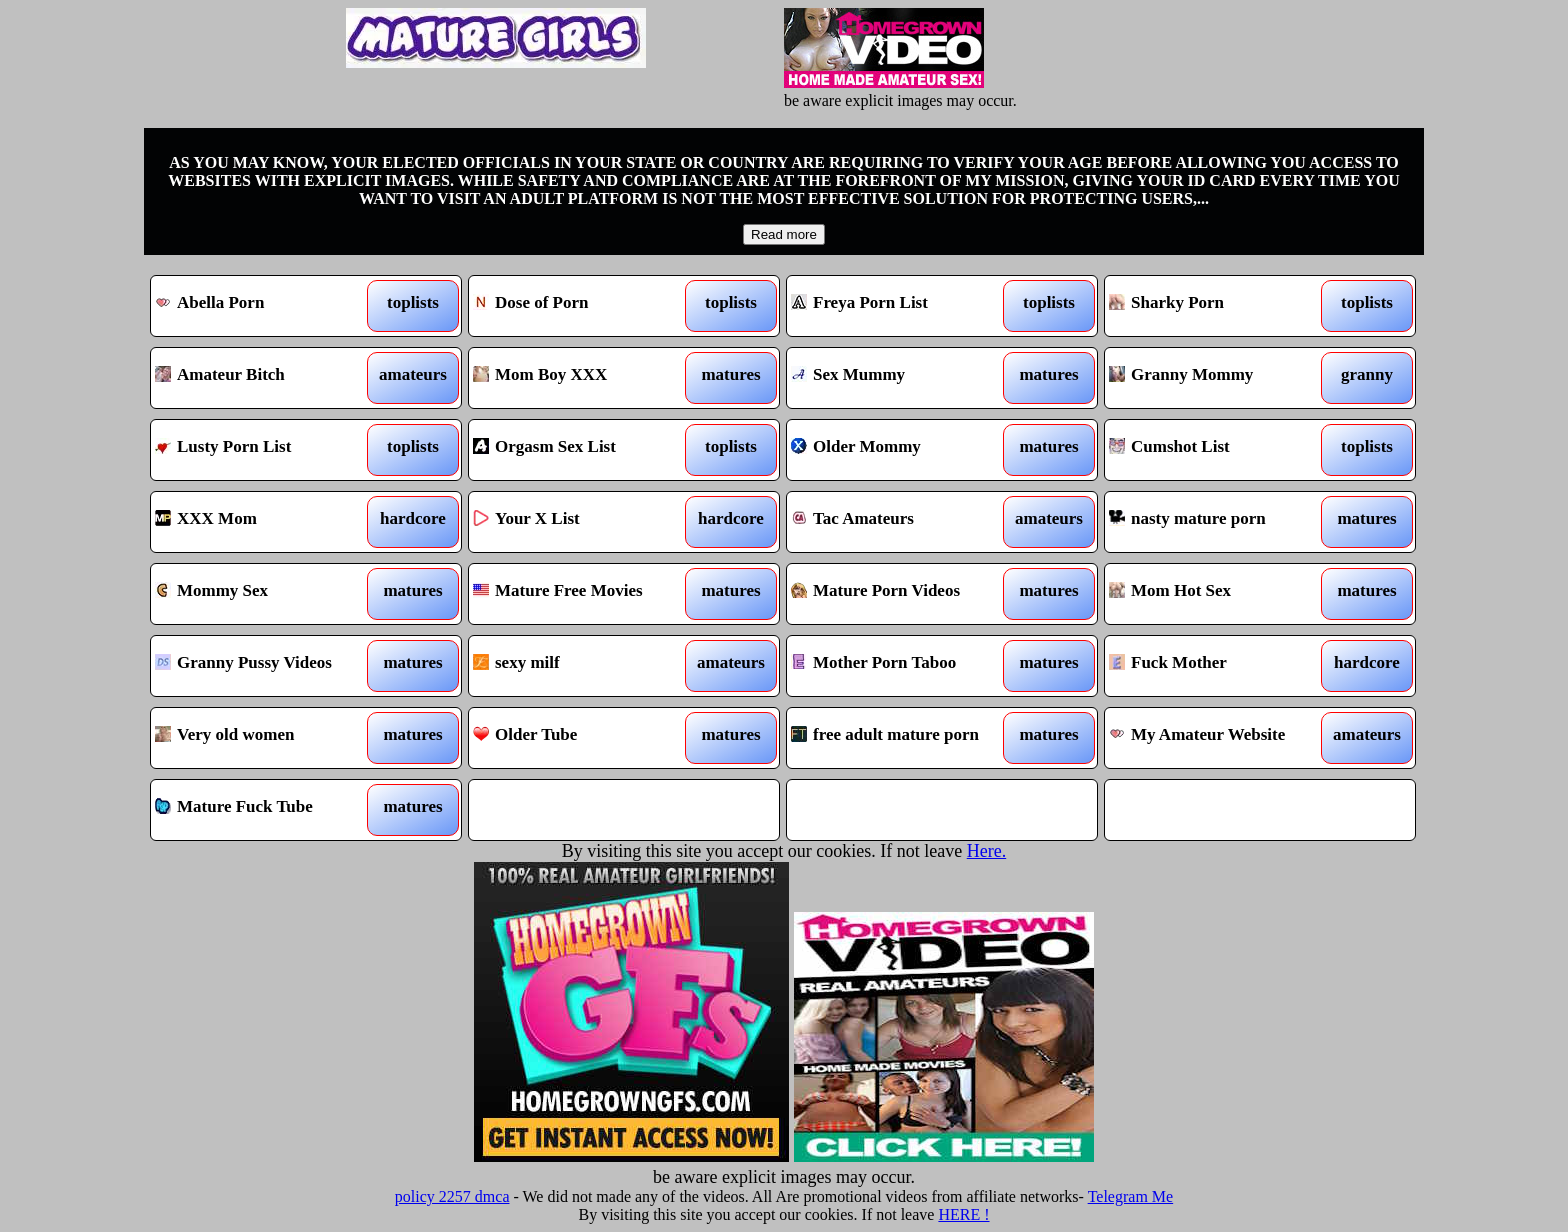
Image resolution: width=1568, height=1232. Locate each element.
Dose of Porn (584, 306)
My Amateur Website (1220, 738)
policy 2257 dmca (452, 1196)
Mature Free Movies (584, 594)
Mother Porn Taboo (902, 666)
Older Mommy (902, 450)
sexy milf (584, 666)
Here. (986, 851)
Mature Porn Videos (902, 594)
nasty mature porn (1220, 522)
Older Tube (584, 738)
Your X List (584, 522)
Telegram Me (1131, 1196)
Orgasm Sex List (584, 450)
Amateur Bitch (266, 378)
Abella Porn (266, 306)
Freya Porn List (902, 306)
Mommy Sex (266, 594)
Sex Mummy (902, 378)
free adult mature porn (902, 738)
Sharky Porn (1220, 306)
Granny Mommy (1220, 378)
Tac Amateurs (902, 522)
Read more (784, 234)
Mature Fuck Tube (266, 810)
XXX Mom (266, 522)
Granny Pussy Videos (266, 666)
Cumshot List (1220, 450)
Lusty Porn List (266, 450)
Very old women (266, 738)
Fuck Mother (1220, 666)
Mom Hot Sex (1220, 594)
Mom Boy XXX (584, 378)
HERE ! (963, 1214)
